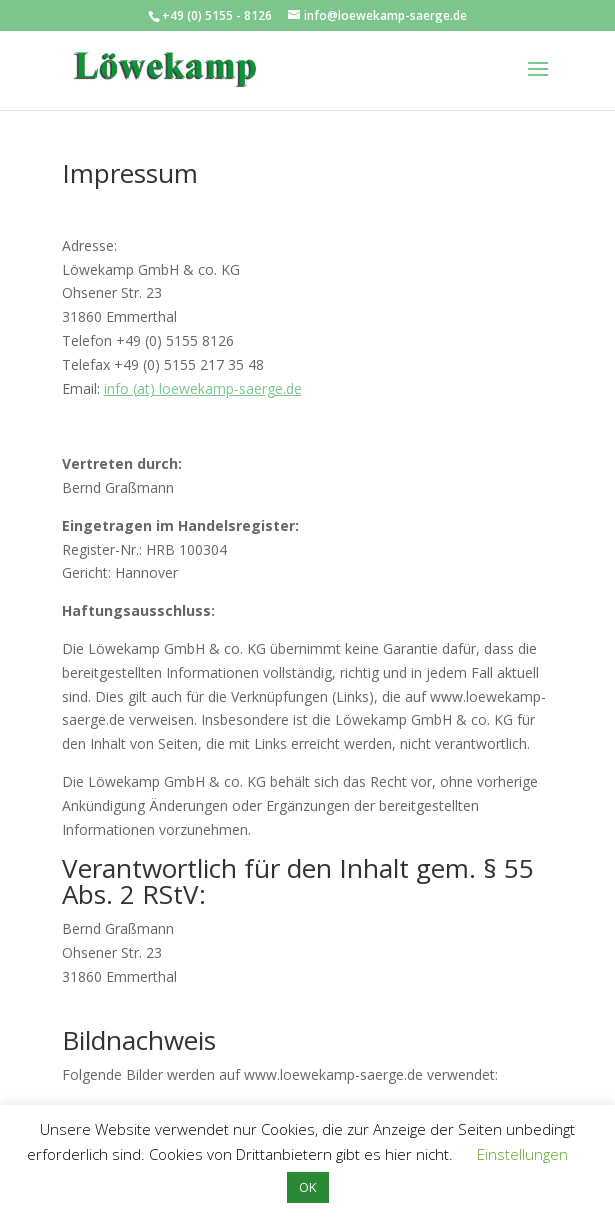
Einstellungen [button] (522, 1154)
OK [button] (308, 1187)
